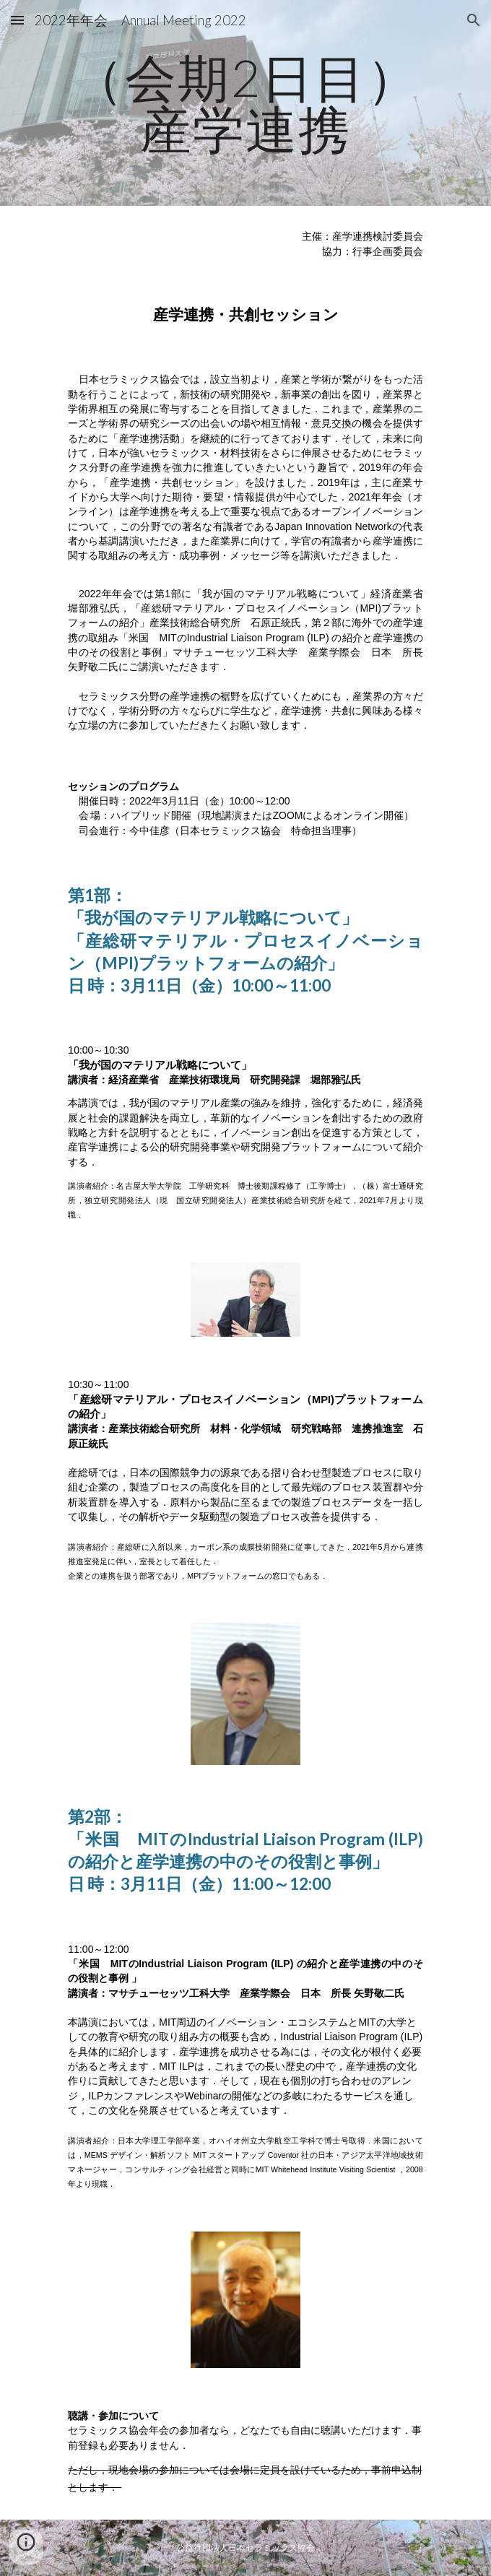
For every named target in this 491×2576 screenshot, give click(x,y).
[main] (245, 103)
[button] (17, 20)
